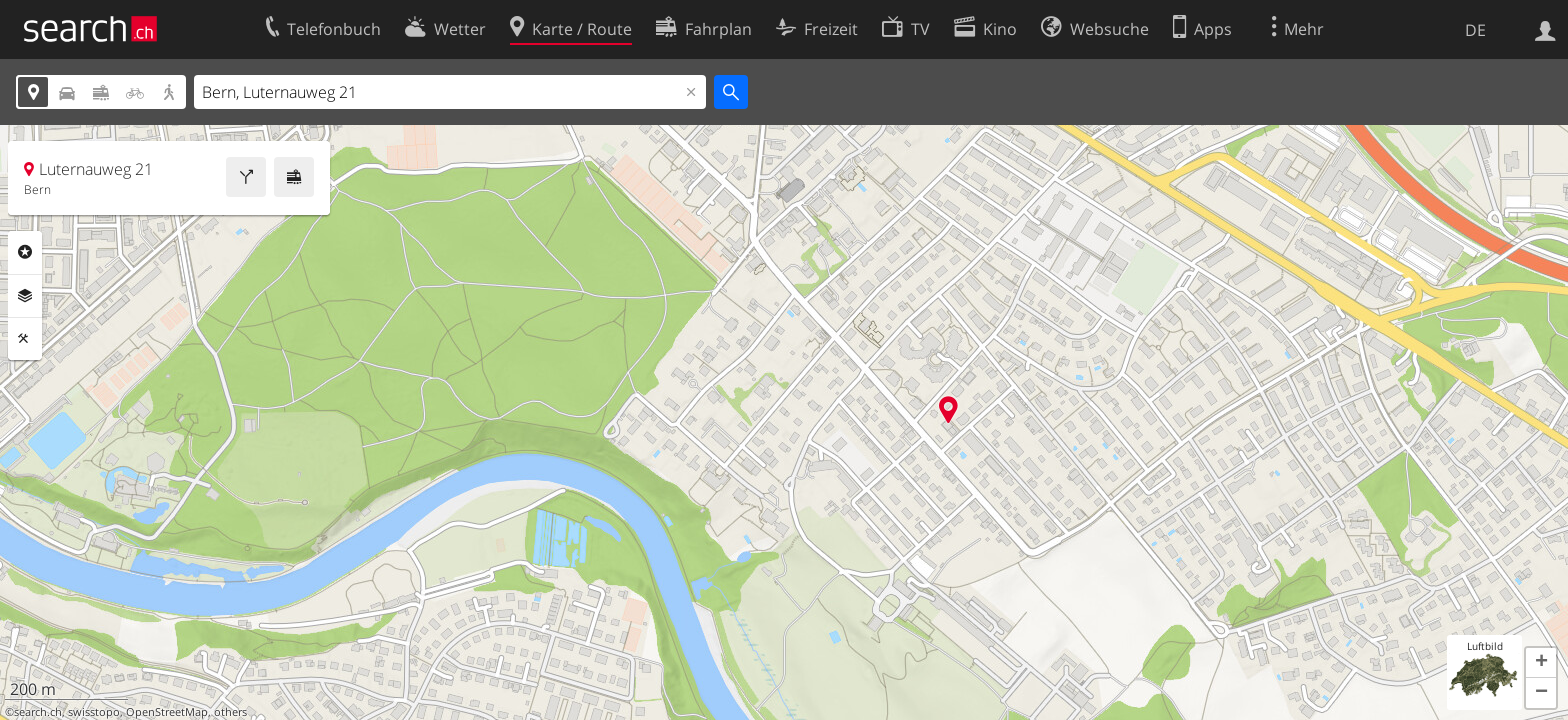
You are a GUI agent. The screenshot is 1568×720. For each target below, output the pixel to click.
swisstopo (94, 712)
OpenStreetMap (167, 712)
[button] (1541, 663)
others (230, 712)
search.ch (38, 712)
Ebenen (25, 296)
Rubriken (25, 252)
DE (1475, 30)
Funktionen (25, 339)
